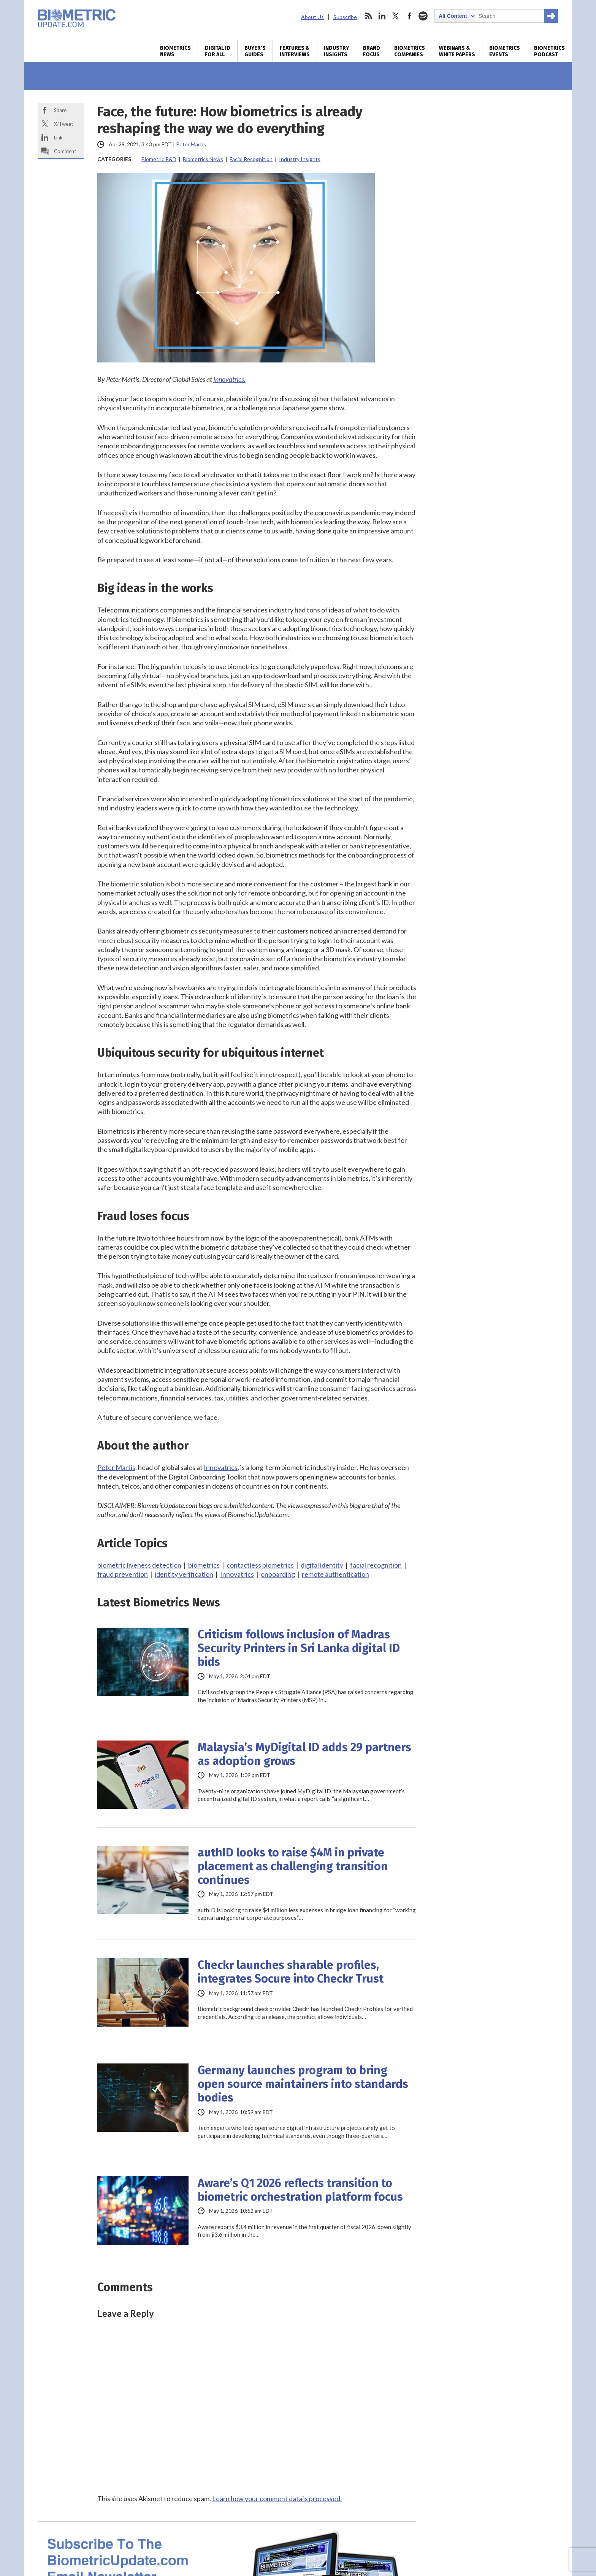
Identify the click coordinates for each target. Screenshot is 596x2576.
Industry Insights (336, 51)
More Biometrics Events (479, 1640)
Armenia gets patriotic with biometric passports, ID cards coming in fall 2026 (500, 650)
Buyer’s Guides (255, 51)
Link (58, 137)
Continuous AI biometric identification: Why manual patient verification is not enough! (496, 953)
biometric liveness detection (139, 1565)
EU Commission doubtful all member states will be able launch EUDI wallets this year (498, 359)
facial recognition (376, 1565)
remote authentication (335, 1574)
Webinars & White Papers (457, 51)
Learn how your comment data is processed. (277, 2498)
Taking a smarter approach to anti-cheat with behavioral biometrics (496, 838)
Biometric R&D (158, 159)
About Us (312, 17)
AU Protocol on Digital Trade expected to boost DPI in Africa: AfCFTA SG (501, 1111)
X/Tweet (63, 124)
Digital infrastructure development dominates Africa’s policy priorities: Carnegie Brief (497, 1178)
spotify (423, 16)
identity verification (184, 1574)
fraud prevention (122, 1574)
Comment (65, 151)
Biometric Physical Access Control (494, 130)
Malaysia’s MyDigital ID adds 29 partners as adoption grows (304, 1754)
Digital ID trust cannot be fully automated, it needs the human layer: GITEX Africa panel (500, 1142)
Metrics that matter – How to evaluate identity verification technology (488, 1376)
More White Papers (471, 1423)
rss (368, 16)
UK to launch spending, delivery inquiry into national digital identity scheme (498, 486)
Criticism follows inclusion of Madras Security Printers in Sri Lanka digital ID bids (299, 1648)
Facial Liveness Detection (481, 209)
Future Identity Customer (501, 1589)
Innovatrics (221, 1467)
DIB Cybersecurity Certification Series (501, 1497)
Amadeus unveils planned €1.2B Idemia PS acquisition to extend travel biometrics (492, 286)
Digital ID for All (217, 51)
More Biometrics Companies (485, 792)
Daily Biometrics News (477, 678)
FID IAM (501, 1616)
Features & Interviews (295, 51)
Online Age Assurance (476, 189)
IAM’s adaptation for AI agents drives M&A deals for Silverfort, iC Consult (499, 582)
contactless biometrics (260, 1565)
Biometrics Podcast (549, 51)
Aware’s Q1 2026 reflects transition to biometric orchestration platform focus (300, 2190)
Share (60, 110)
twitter (396, 16)
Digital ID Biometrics (475, 1206)
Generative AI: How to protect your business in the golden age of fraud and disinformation (497, 1340)
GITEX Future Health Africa (501, 1525)
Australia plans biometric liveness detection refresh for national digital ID (499, 395)
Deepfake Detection (473, 170)
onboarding (278, 1574)
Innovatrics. (229, 379)
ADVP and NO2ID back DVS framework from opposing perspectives (500, 894)
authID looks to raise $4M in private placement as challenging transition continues (293, 1866)
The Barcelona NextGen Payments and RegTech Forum (501, 1556)
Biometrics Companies (409, 51)
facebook (409, 16)
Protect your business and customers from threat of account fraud (499, 1280)
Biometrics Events (504, 51)
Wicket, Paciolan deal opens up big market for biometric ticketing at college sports (495, 614)
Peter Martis (191, 144)
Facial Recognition (251, 159)
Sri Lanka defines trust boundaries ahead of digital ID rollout (495, 518)
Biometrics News (175, 51)
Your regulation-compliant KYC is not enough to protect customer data (499, 921)
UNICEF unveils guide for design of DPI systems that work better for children (501, 1055)
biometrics (204, 1565)
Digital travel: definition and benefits (499, 1404)
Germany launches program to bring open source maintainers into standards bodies (303, 2083)
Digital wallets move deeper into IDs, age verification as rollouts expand (498, 426)
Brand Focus (371, 51)
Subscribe (345, 17)
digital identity (322, 1565)
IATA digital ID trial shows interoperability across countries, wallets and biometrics (493, 322)
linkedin (382, 16)
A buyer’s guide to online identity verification (493, 1308)
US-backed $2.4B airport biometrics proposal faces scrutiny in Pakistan (498, 454)
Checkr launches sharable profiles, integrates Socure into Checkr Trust (291, 1972)
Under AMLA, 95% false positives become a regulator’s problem (492, 865)
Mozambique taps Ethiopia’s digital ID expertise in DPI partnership (501, 1082)
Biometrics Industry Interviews (490, 982)
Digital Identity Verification (485, 149)
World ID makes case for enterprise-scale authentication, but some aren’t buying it (500, 550)
